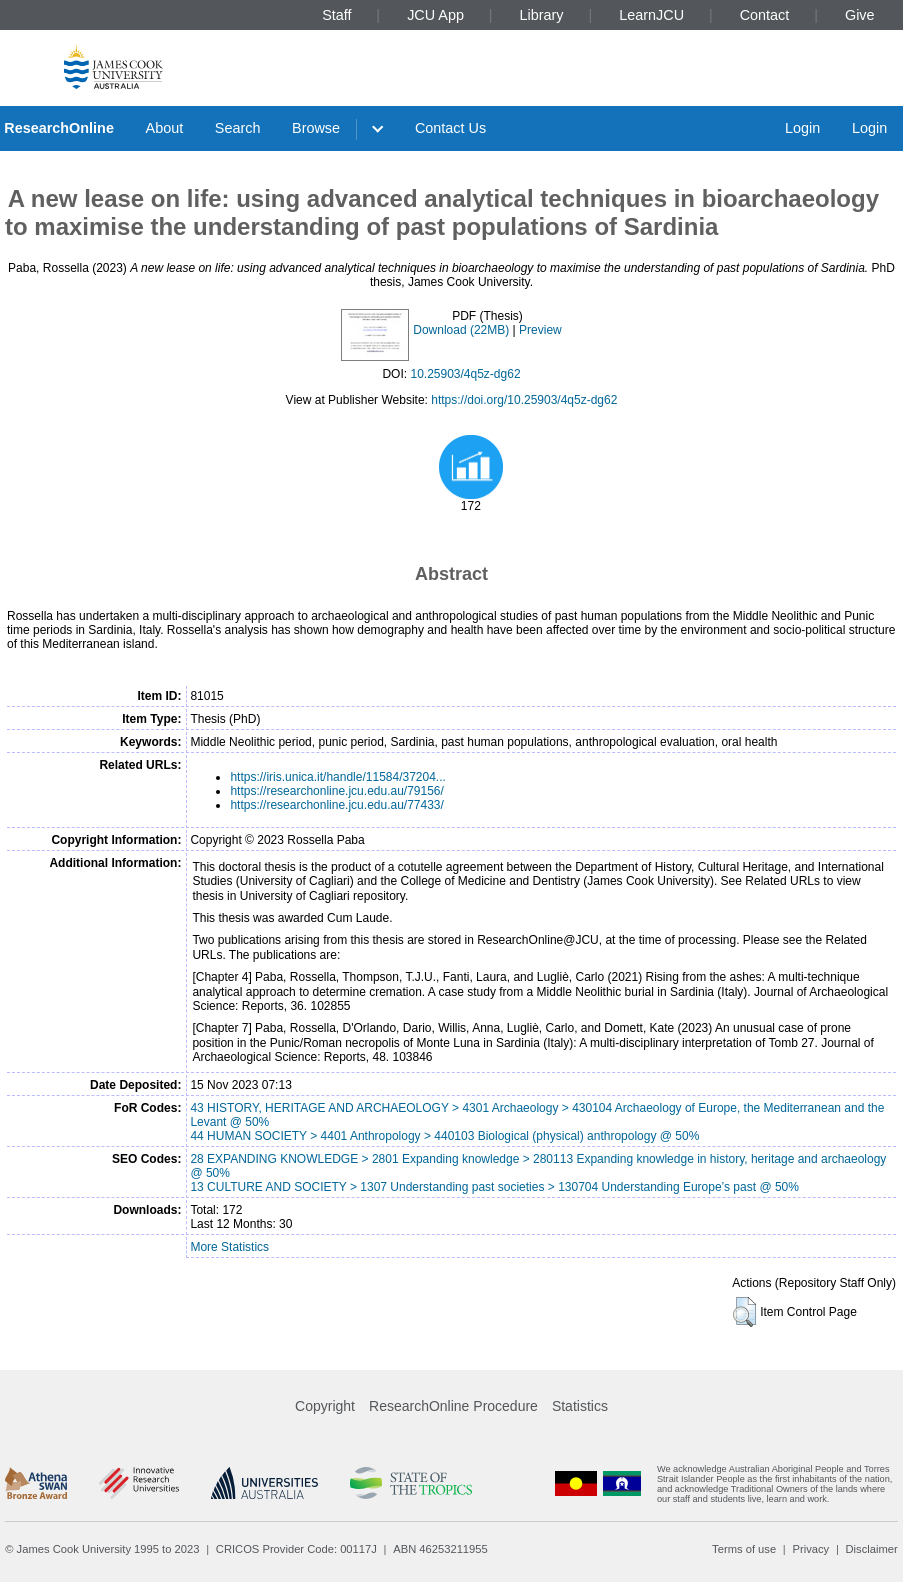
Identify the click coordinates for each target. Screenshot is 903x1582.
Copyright (325, 1406)
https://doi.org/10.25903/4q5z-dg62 (524, 400)
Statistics (580, 1406)
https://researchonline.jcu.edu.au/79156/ (336, 791)
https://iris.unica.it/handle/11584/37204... (337, 777)
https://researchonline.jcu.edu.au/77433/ (336, 805)
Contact (765, 15)
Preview (540, 330)
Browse (316, 128)
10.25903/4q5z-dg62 (465, 374)
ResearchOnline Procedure (453, 1406)
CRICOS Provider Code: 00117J (296, 1549)
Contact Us (450, 128)
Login (802, 128)
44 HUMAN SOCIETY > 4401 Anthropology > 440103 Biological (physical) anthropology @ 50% (444, 1136)
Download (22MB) (461, 330)
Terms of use (744, 1549)
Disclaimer (872, 1549)
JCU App (435, 15)
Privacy (810, 1549)
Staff (336, 15)
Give (860, 15)
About (165, 128)
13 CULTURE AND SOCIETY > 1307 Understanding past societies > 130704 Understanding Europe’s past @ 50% (494, 1187)
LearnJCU (651, 15)
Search (238, 128)
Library (542, 15)
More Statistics (229, 1247)
